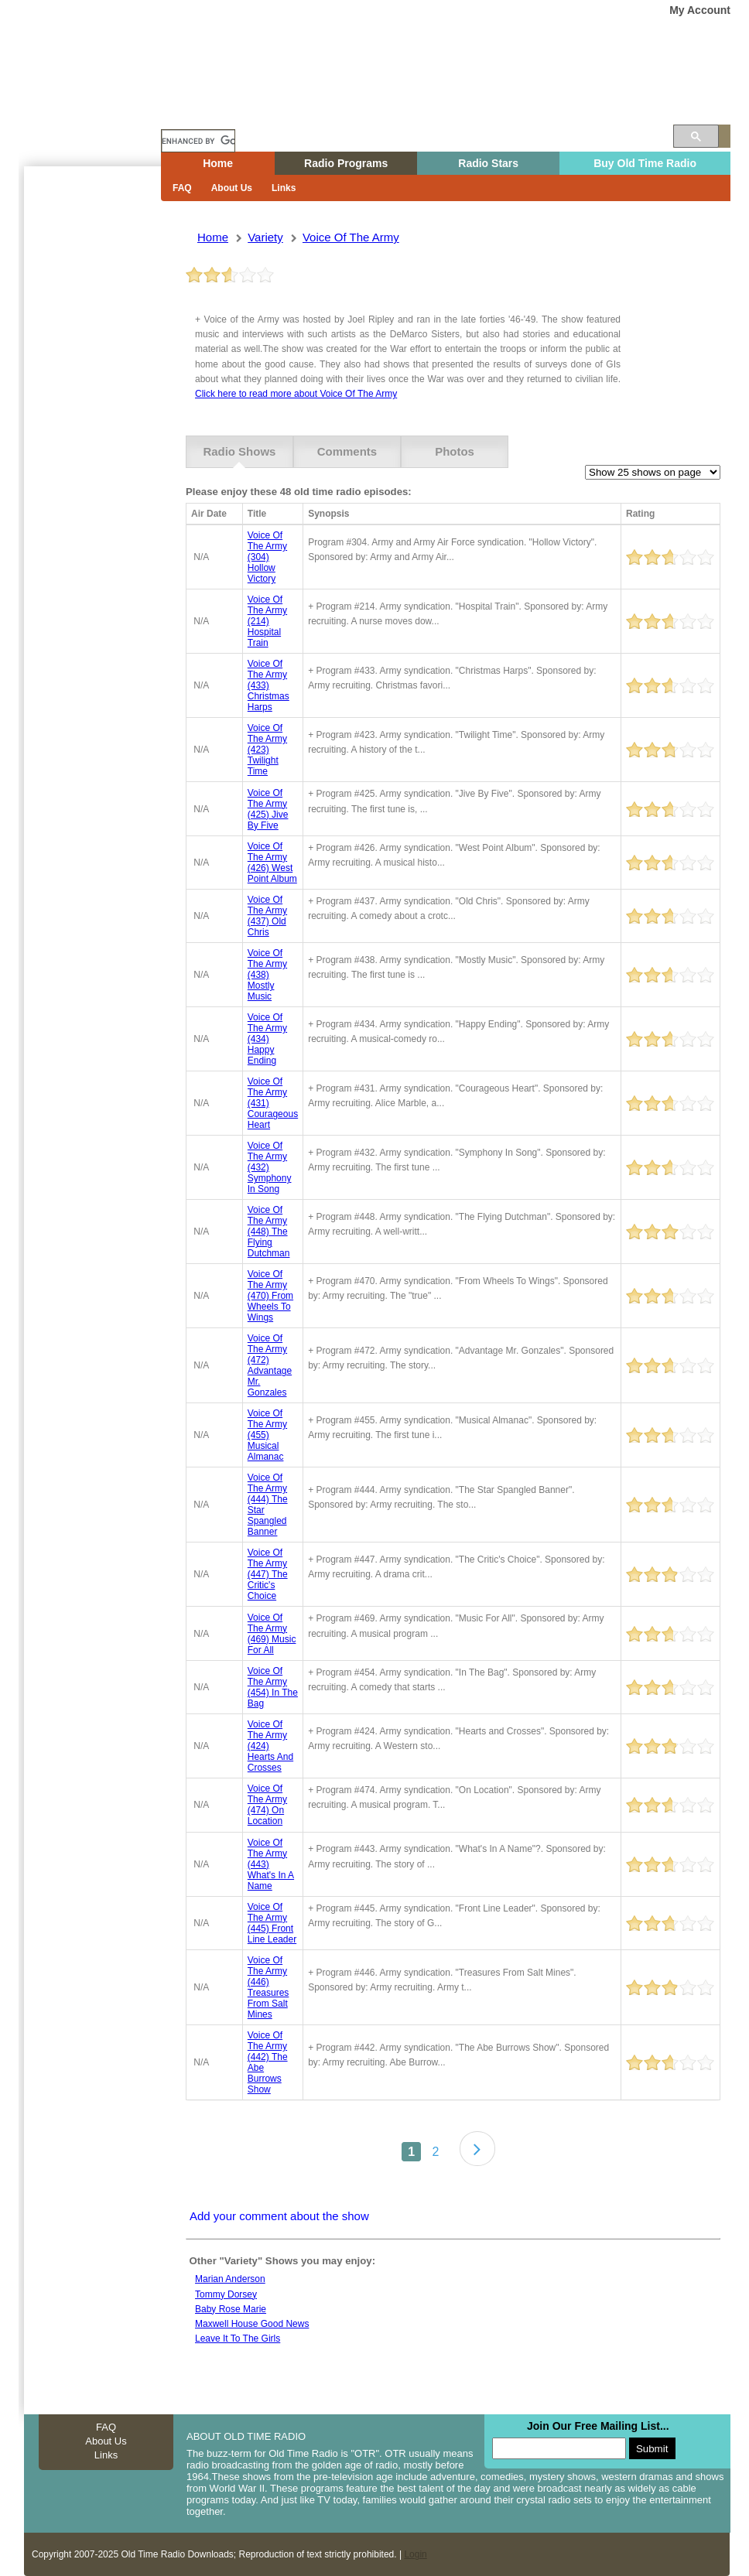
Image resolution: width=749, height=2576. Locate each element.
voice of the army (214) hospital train (267, 621)
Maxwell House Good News (252, 2323)
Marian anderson (230, 2279)
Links (284, 188)
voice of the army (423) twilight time (267, 750)
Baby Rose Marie (230, 2308)
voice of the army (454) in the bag (273, 1687)
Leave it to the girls (237, 2338)
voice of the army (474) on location (267, 1804)
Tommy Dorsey (226, 2293)
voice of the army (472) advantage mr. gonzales (270, 1365)
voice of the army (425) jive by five (268, 808)
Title (257, 513)
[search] (198, 140)
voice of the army (351, 237)
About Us (231, 188)
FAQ (182, 188)
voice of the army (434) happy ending (267, 1039)
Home (101, 111)
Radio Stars (488, 163)
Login (415, 2554)
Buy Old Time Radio (644, 163)
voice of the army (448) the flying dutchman (269, 1231)
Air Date (209, 513)
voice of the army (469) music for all (272, 1633)
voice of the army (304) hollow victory (267, 557)
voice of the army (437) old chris (267, 916)
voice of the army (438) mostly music (267, 975)
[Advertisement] (89, 445)
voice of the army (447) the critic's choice (268, 1574)
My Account (699, 10)
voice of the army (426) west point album (272, 862)
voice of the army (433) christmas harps (268, 685)
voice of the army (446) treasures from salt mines (268, 1987)
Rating (640, 513)
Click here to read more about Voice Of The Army (296, 393)
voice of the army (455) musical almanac (267, 1435)
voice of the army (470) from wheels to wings (270, 1296)
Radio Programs (346, 163)
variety (265, 237)
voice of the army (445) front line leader (272, 1922)
